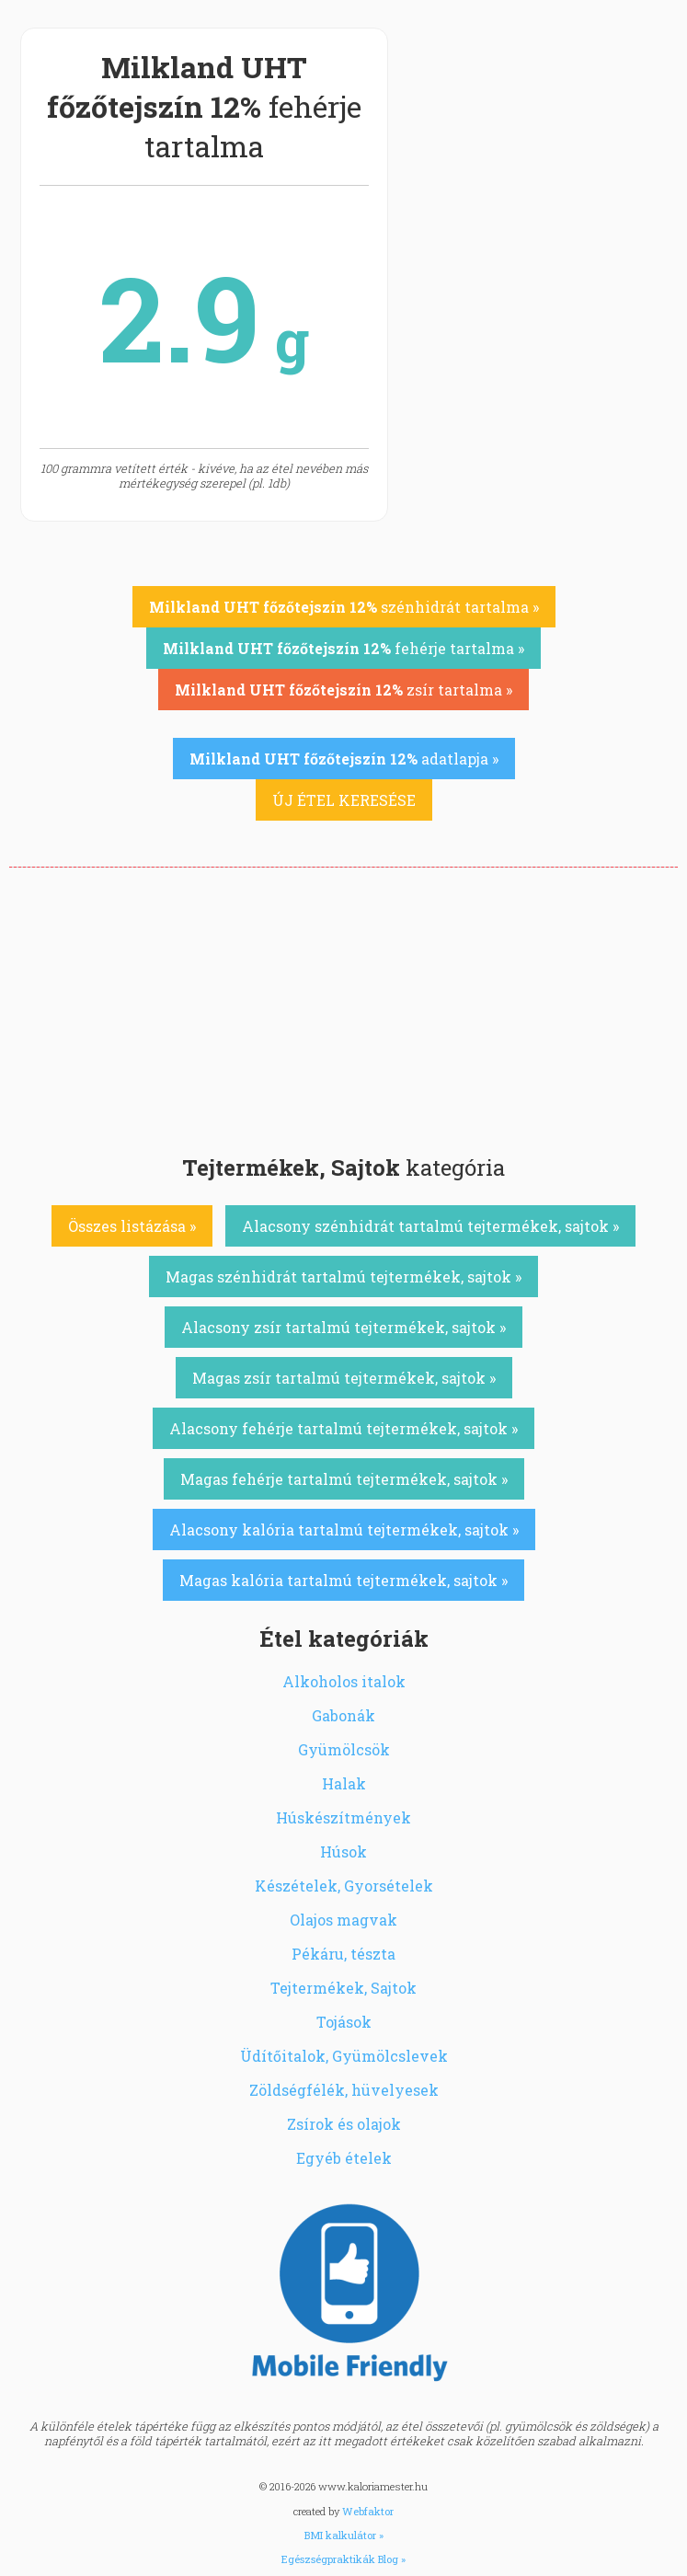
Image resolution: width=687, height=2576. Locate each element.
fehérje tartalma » (343, 648)
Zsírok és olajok (344, 2123)
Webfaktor (368, 2511)
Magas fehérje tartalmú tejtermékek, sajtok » (344, 1479)
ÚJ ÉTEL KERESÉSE (344, 800)
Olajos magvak (343, 1919)
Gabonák (343, 1715)
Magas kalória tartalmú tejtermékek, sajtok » (343, 1580)
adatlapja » (343, 758)
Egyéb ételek (344, 2158)
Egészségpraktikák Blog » (343, 2559)
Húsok (343, 1851)
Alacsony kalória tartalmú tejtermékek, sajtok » (344, 1529)
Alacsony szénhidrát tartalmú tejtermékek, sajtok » (430, 1226)
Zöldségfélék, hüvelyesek (344, 2089)
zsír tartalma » (343, 689)
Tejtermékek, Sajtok (343, 1987)
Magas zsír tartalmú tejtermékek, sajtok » (344, 1377)
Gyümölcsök (344, 1749)
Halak (344, 1783)
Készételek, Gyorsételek (344, 1885)
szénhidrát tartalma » (344, 606)
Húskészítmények (343, 1817)
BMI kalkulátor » (344, 2535)
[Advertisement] (343, 1005)
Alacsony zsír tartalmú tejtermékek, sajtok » (343, 1327)
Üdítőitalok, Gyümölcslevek (344, 2055)
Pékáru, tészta (343, 1953)
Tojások (344, 2021)
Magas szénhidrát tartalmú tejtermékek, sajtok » (343, 1276)
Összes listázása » (132, 1226)
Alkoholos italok (344, 1681)
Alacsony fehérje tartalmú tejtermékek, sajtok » (343, 1428)
